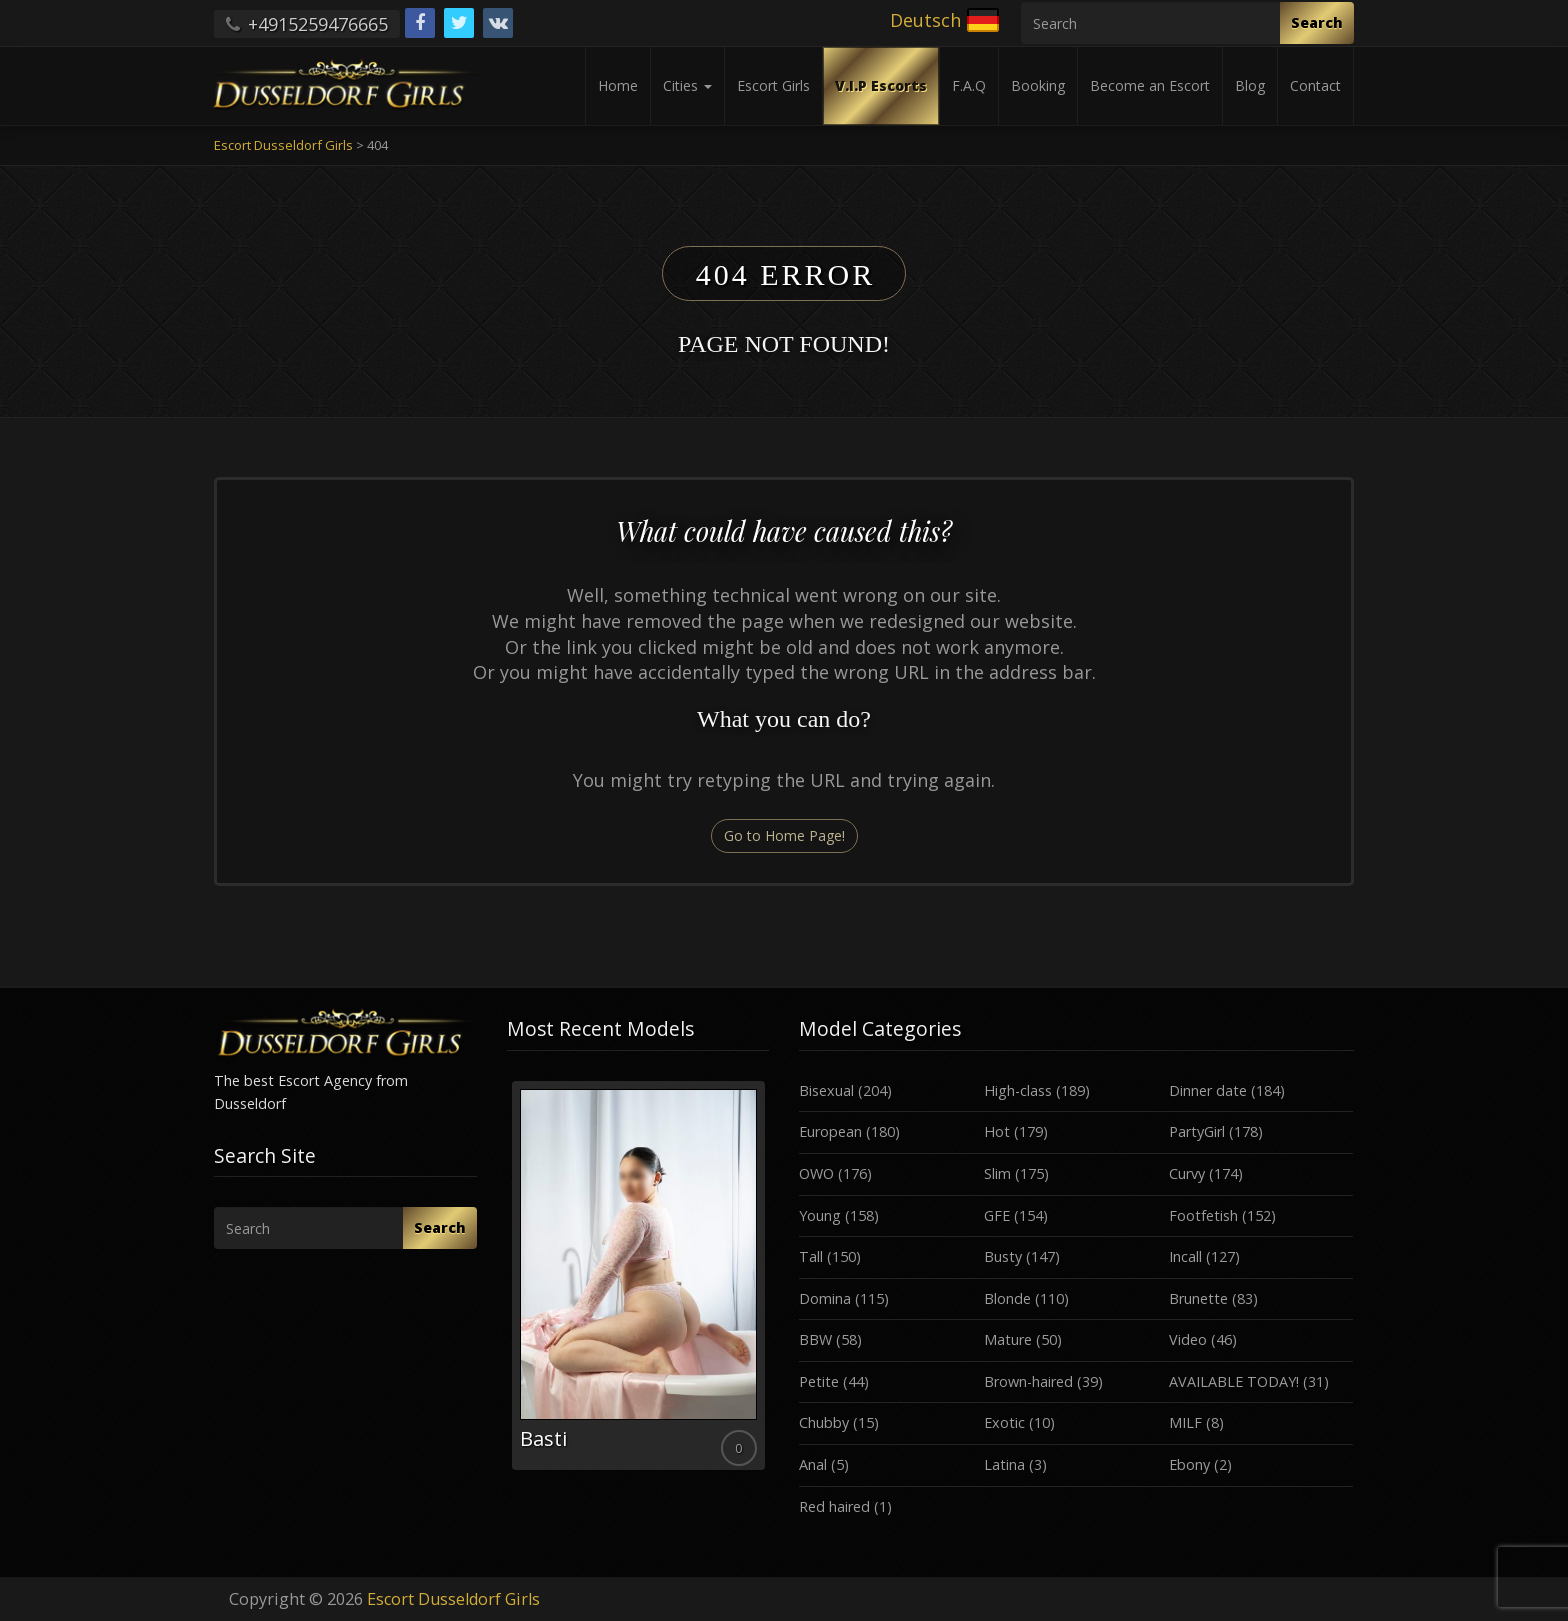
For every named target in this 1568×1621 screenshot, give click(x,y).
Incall (1185, 1256)
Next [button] (769, 1283)
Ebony (1189, 1464)
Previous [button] (507, 1283)
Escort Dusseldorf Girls (453, 1599)
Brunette (1198, 1298)
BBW (815, 1339)
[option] (638, 1275)
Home (618, 85)
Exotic (1004, 1422)
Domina (825, 1298)
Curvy (1187, 1173)
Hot (997, 1131)
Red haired (834, 1506)
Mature (1008, 1339)
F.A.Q (969, 85)
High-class (1018, 1090)
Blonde (1007, 1298)
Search (1317, 22)
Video (1188, 1339)
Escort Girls (773, 85)
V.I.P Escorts (881, 85)
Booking (1038, 85)
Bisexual (826, 1090)
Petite (819, 1381)
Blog (1250, 85)
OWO (816, 1173)
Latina (1004, 1464)
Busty (1003, 1256)
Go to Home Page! (784, 835)
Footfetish (1203, 1215)
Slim (997, 1173)
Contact (1315, 85)
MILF (1185, 1422)
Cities (687, 85)
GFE (997, 1215)
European (830, 1131)
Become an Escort (1150, 85)
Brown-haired (1028, 1381)
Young (820, 1215)
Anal (813, 1464)
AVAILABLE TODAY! (1234, 1381)
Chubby (824, 1422)
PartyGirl (1197, 1131)
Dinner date (1208, 1090)
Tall (811, 1256)
